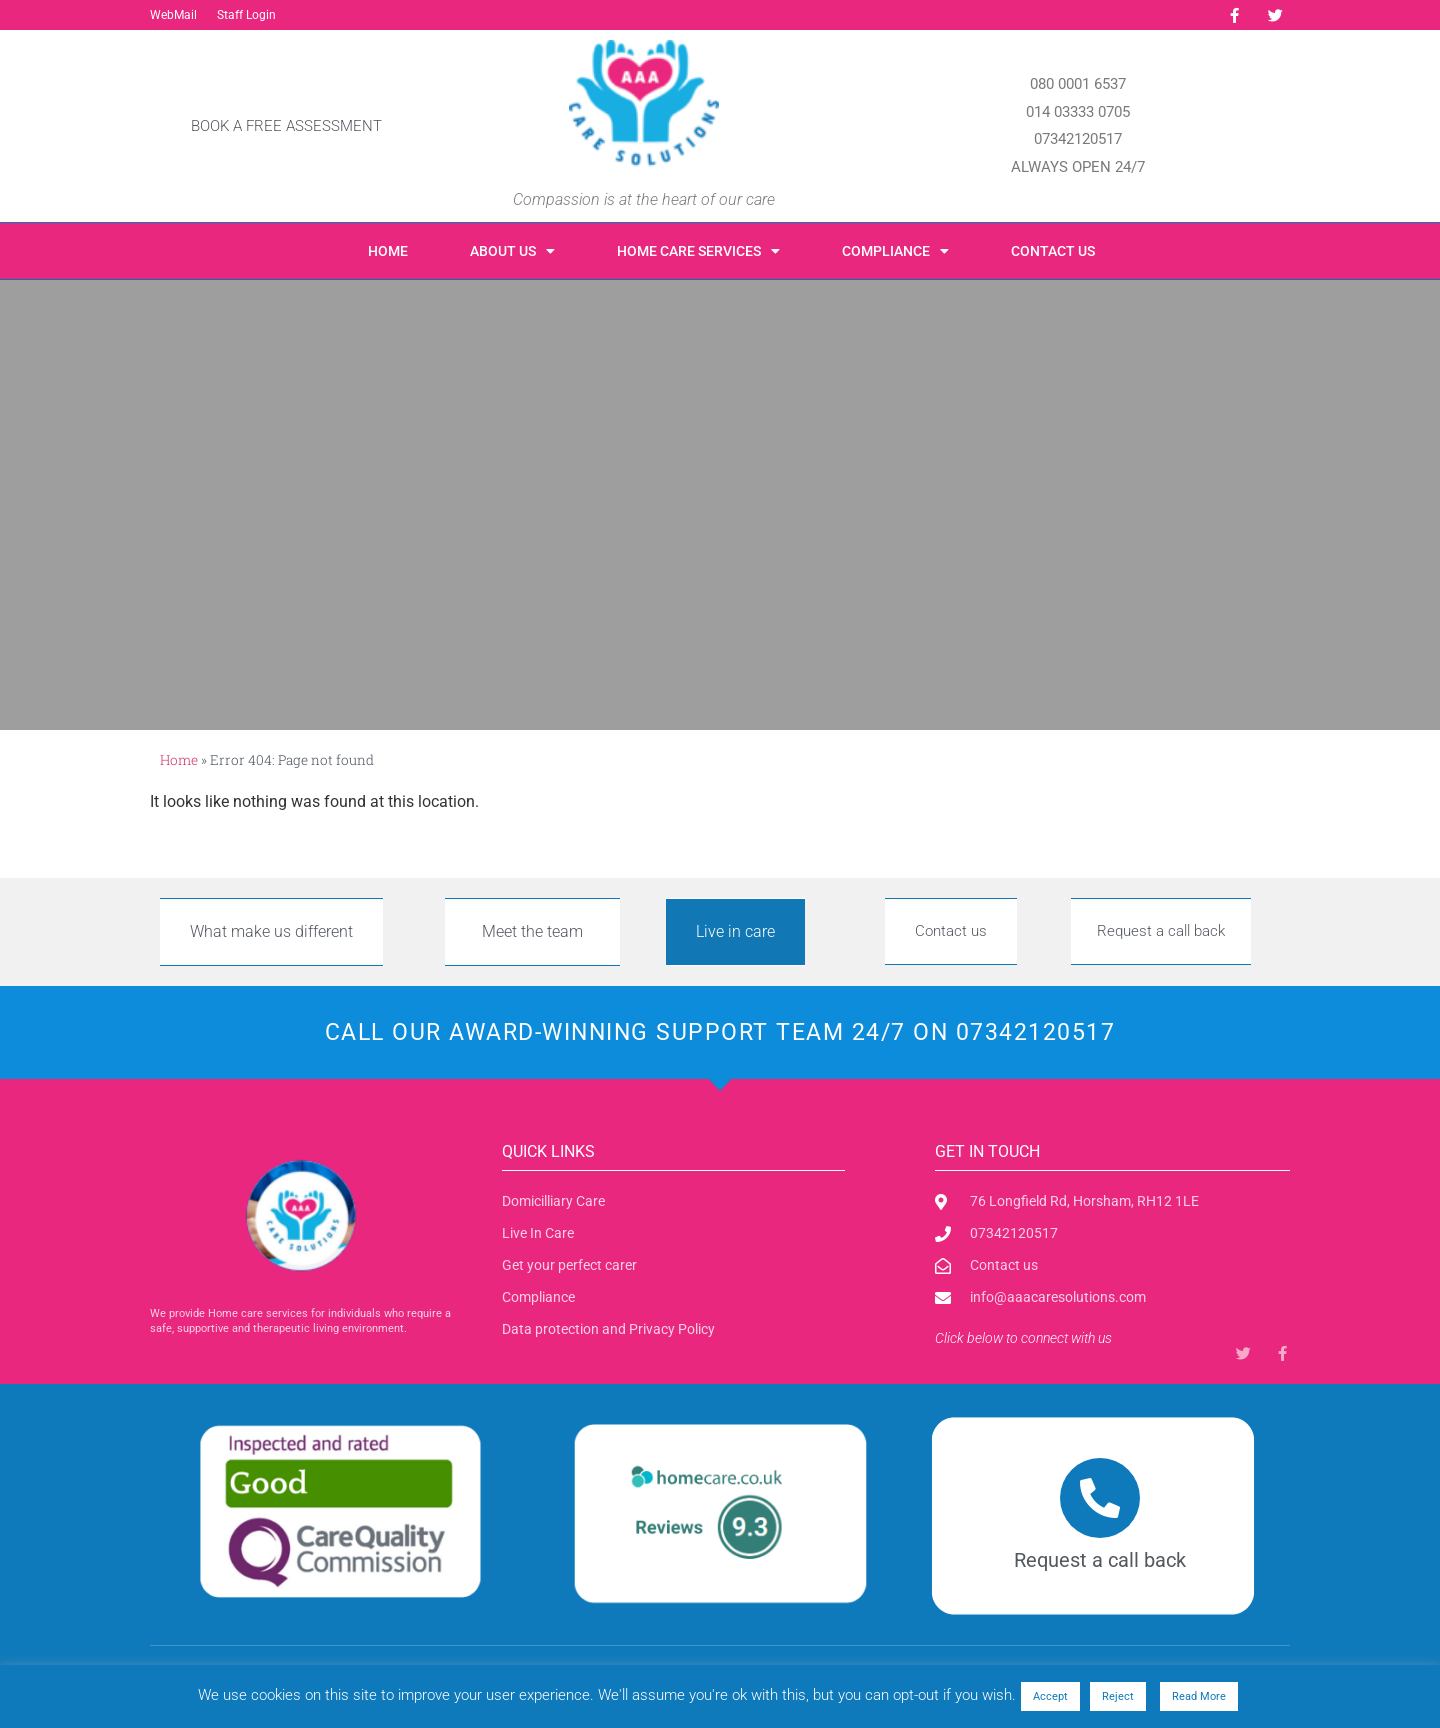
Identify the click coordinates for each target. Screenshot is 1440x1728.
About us (512, 251)
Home (388, 251)
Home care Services (698, 251)
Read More (1199, 1696)
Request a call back (1100, 1560)
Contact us (1053, 251)
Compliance (895, 251)
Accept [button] (1050, 1696)
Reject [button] (1118, 1696)
